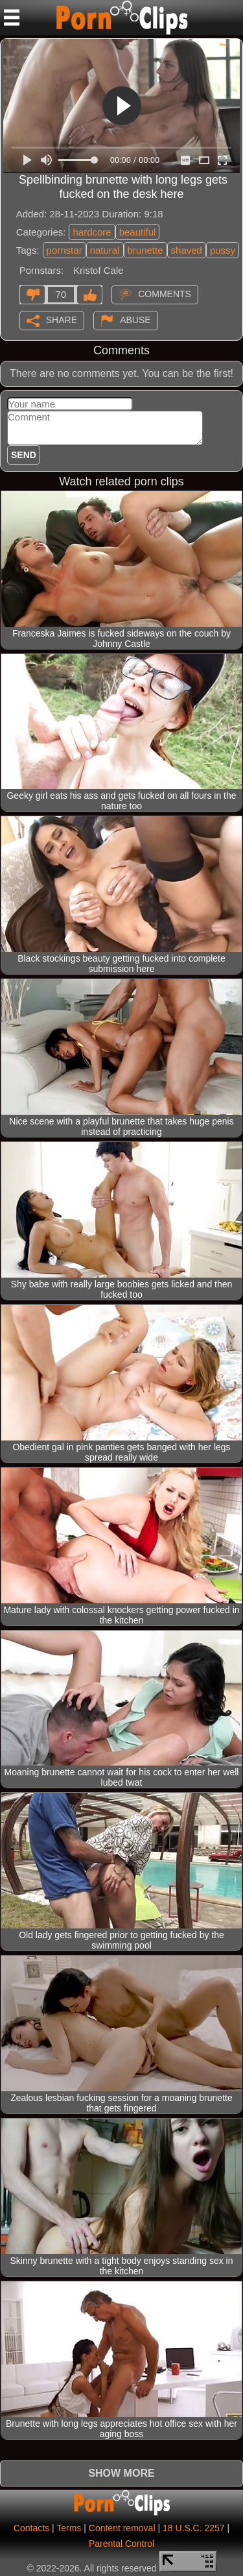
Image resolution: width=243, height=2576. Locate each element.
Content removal (122, 2528)
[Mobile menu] (11, 17)
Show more (121, 2473)
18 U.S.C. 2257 (194, 2528)
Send (23, 455)
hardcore (92, 231)
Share (61, 319)
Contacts (31, 2528)
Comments (164, 293)
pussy (222, 250)
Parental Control (121, 2543)
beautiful (137, 231)
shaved (186, 250)
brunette (145, 250)
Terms (68, 2528)
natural (105, 250)
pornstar (64, 250)
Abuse (135, 319)
